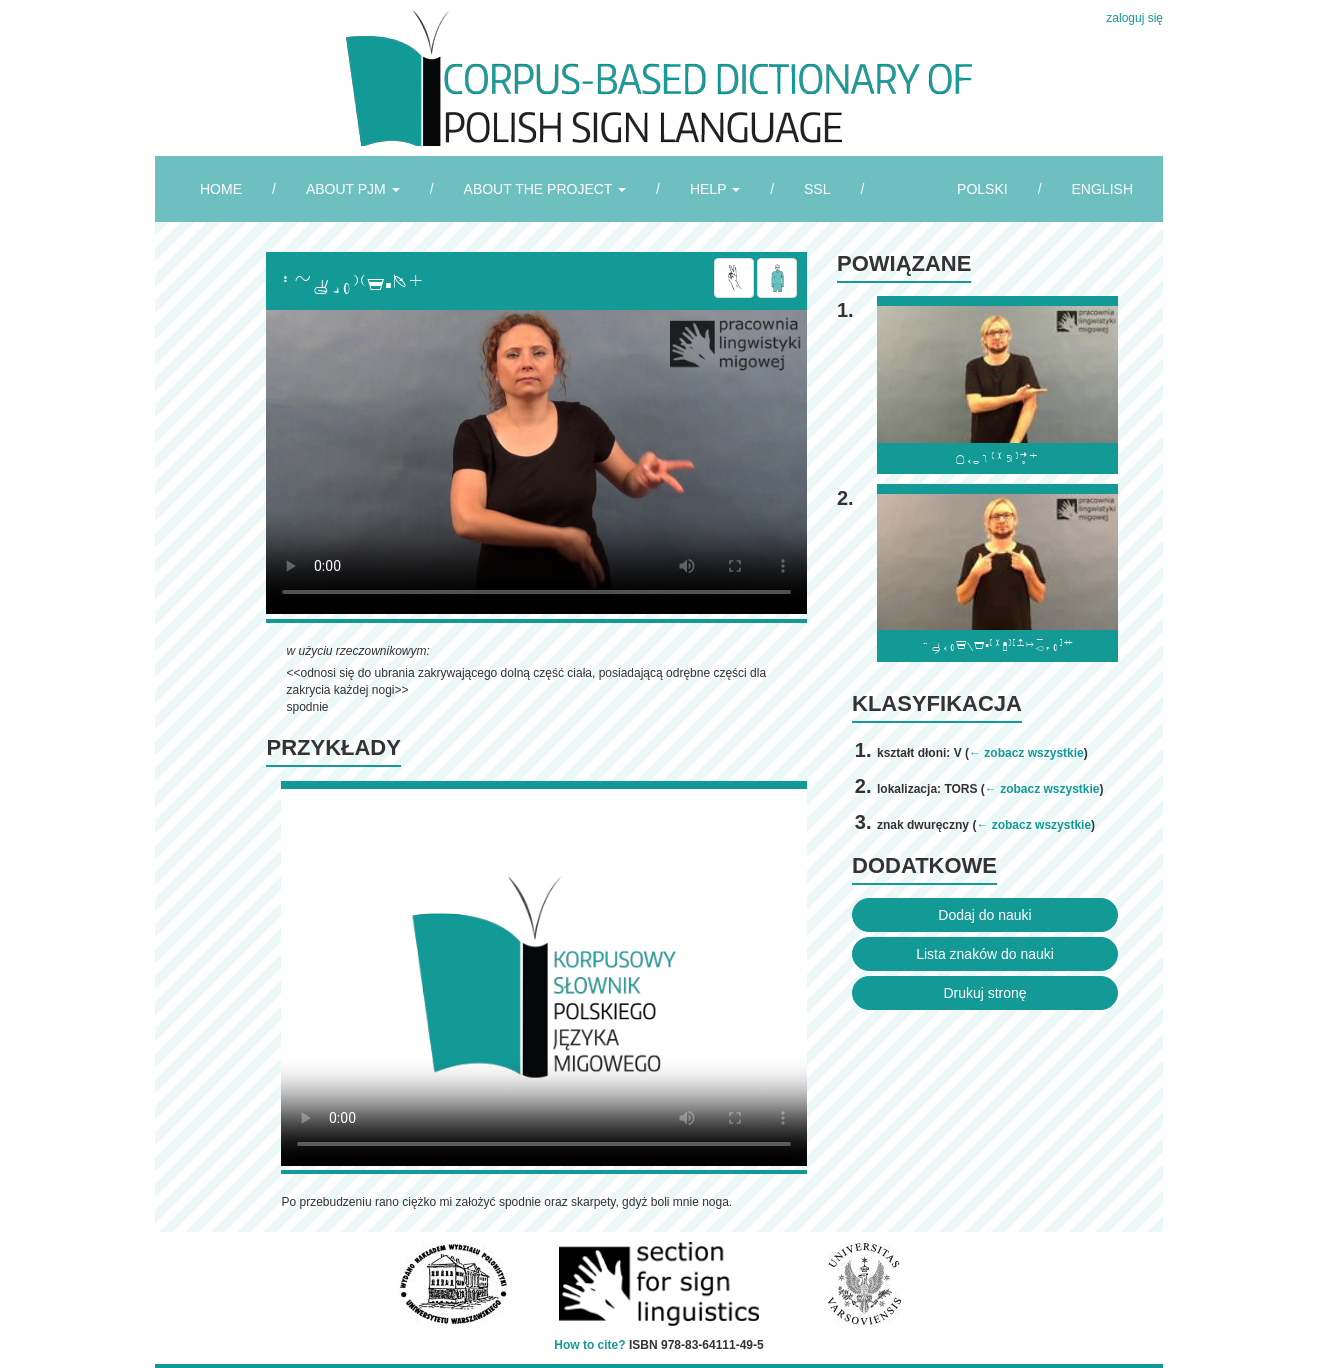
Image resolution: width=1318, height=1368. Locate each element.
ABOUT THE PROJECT (545, 189)
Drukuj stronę (984, 993)
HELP (715, 189)
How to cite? (589, 1345)
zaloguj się (1134, 18)
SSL (817, 189)
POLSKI (982, 189)
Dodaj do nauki (984, 915)
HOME (221, 189)
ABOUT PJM (353, 189)
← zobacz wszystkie (1026, 753)
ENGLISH (1102, 189)
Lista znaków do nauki (985, 954)
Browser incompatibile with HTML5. (536, 462)
